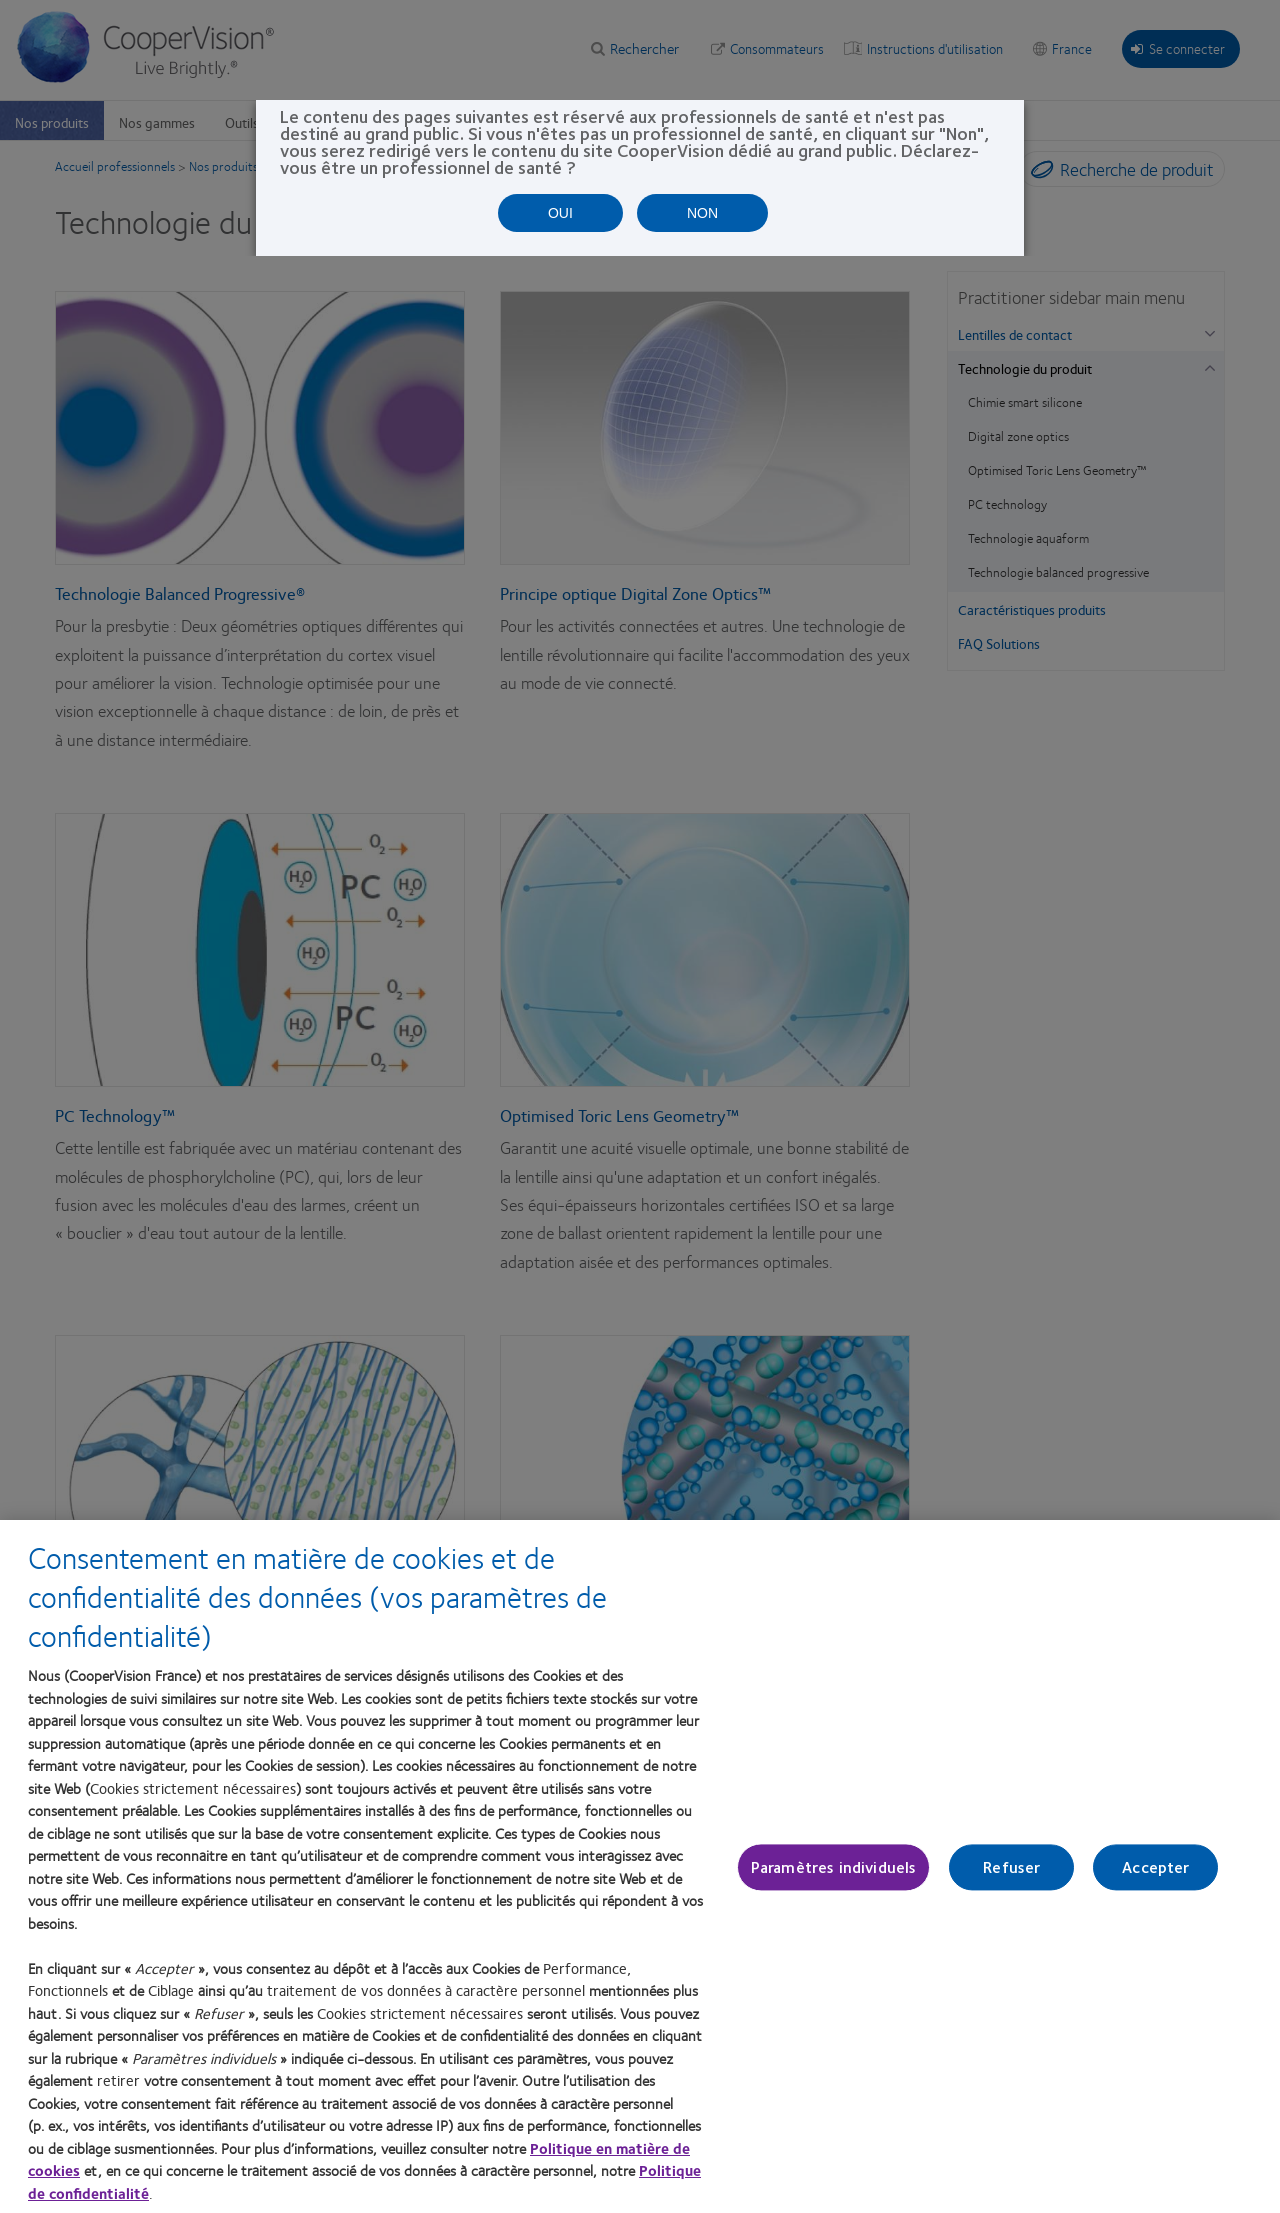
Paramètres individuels (834, 1867)
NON (702, 213)
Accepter (1155, 1867)
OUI (560, 213)
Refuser (1011, 1867)
